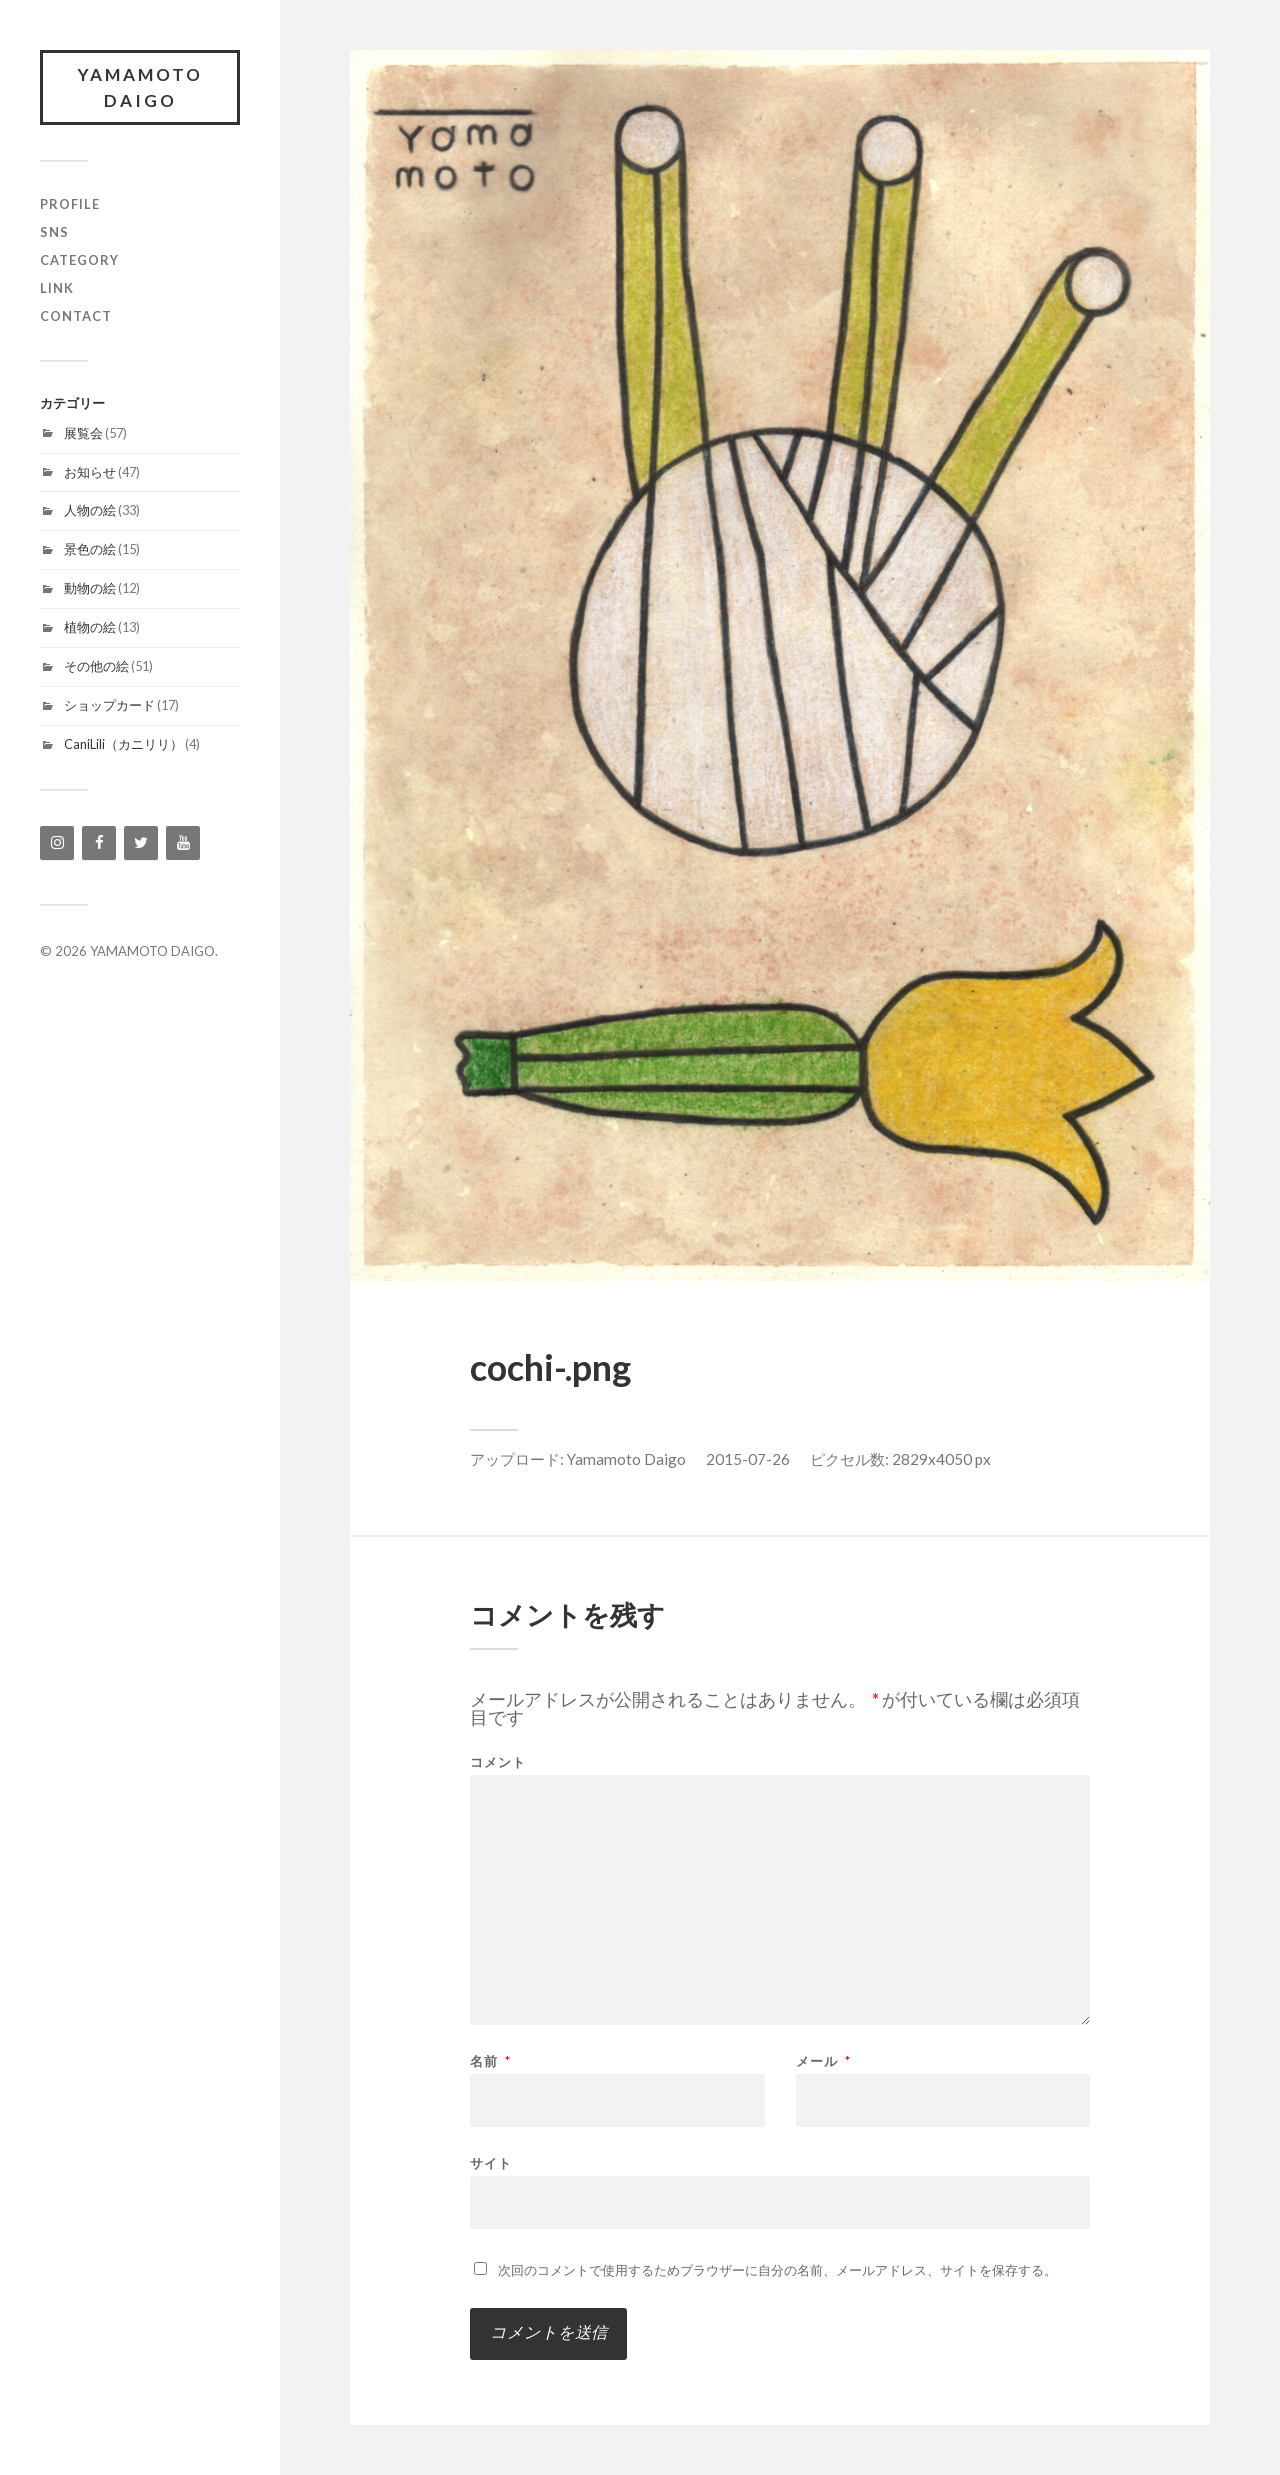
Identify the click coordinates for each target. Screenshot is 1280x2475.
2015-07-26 (748, 1459)
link (57, 288)
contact (76, 316)
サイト (491, 2162)
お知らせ (90, 472)
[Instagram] (57, 843)
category (79, 260)
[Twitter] (141, 843)
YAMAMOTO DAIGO (140, 87)
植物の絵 (90, 627)
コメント (498, 1762)
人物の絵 (90, 510)
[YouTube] (183, 843)
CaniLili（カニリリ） (123, 744)
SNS (54, 232)
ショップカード (109, 705)
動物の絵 (90, 588)
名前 (490, 2061)
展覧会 (83, 433)
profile (70, 204)
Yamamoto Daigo (626, 1459)
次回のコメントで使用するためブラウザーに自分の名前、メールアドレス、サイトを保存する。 (777, 2270)
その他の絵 (96, 666)
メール (823, 2061)
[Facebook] (99, 843)
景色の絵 (90, 549)
